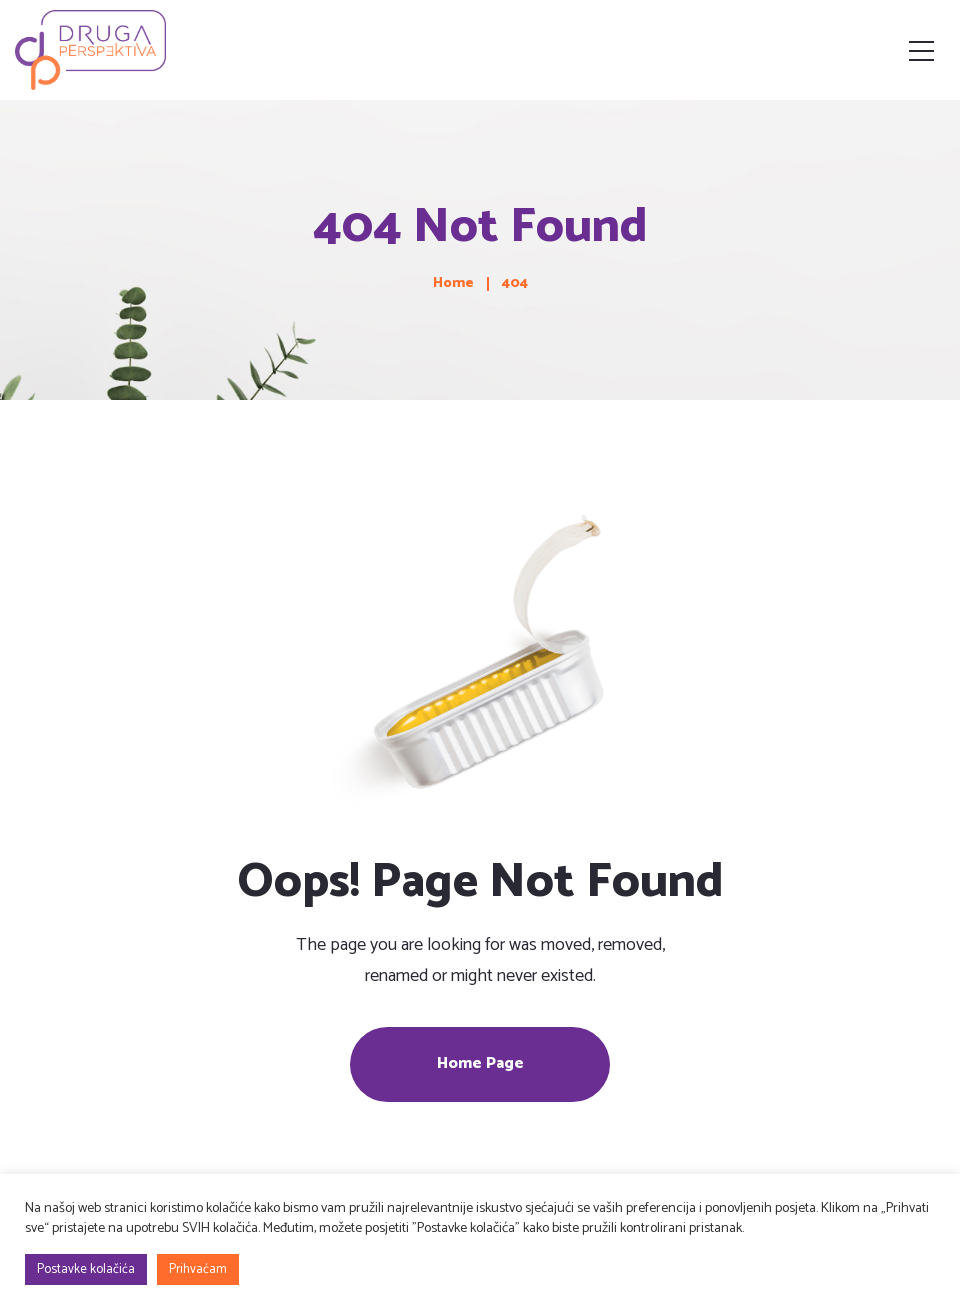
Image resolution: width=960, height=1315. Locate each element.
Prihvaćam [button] (198, 1269)
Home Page (480, 1063)
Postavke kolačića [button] (86, 1269)
